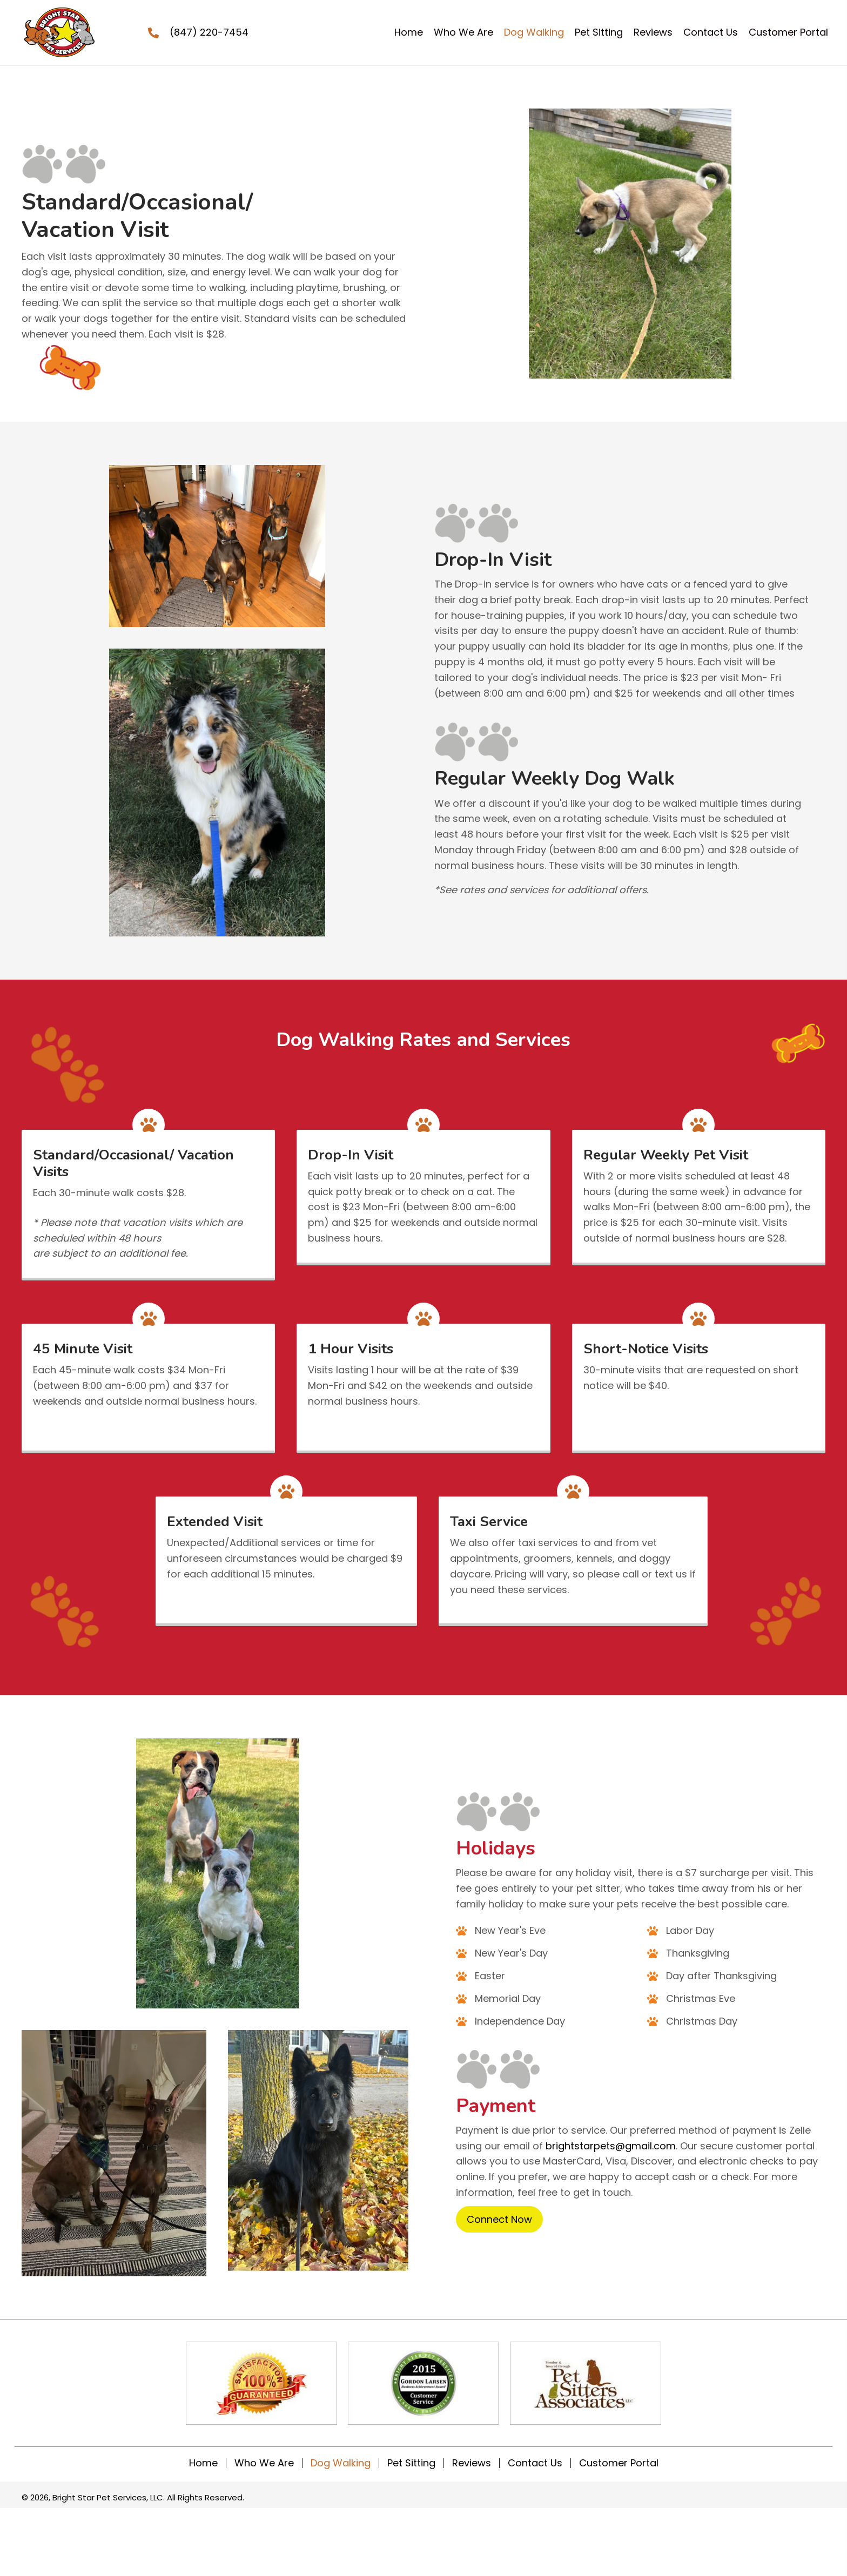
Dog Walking (341, 2463)
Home (203, 2463)
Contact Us (535, 2463)
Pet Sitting (411, 2463)
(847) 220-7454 (209, 32)
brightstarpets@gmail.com (611, 2146)
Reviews (471, 2463)
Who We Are (264, 2463)
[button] (499, 2219)
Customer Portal (618, 2463)
